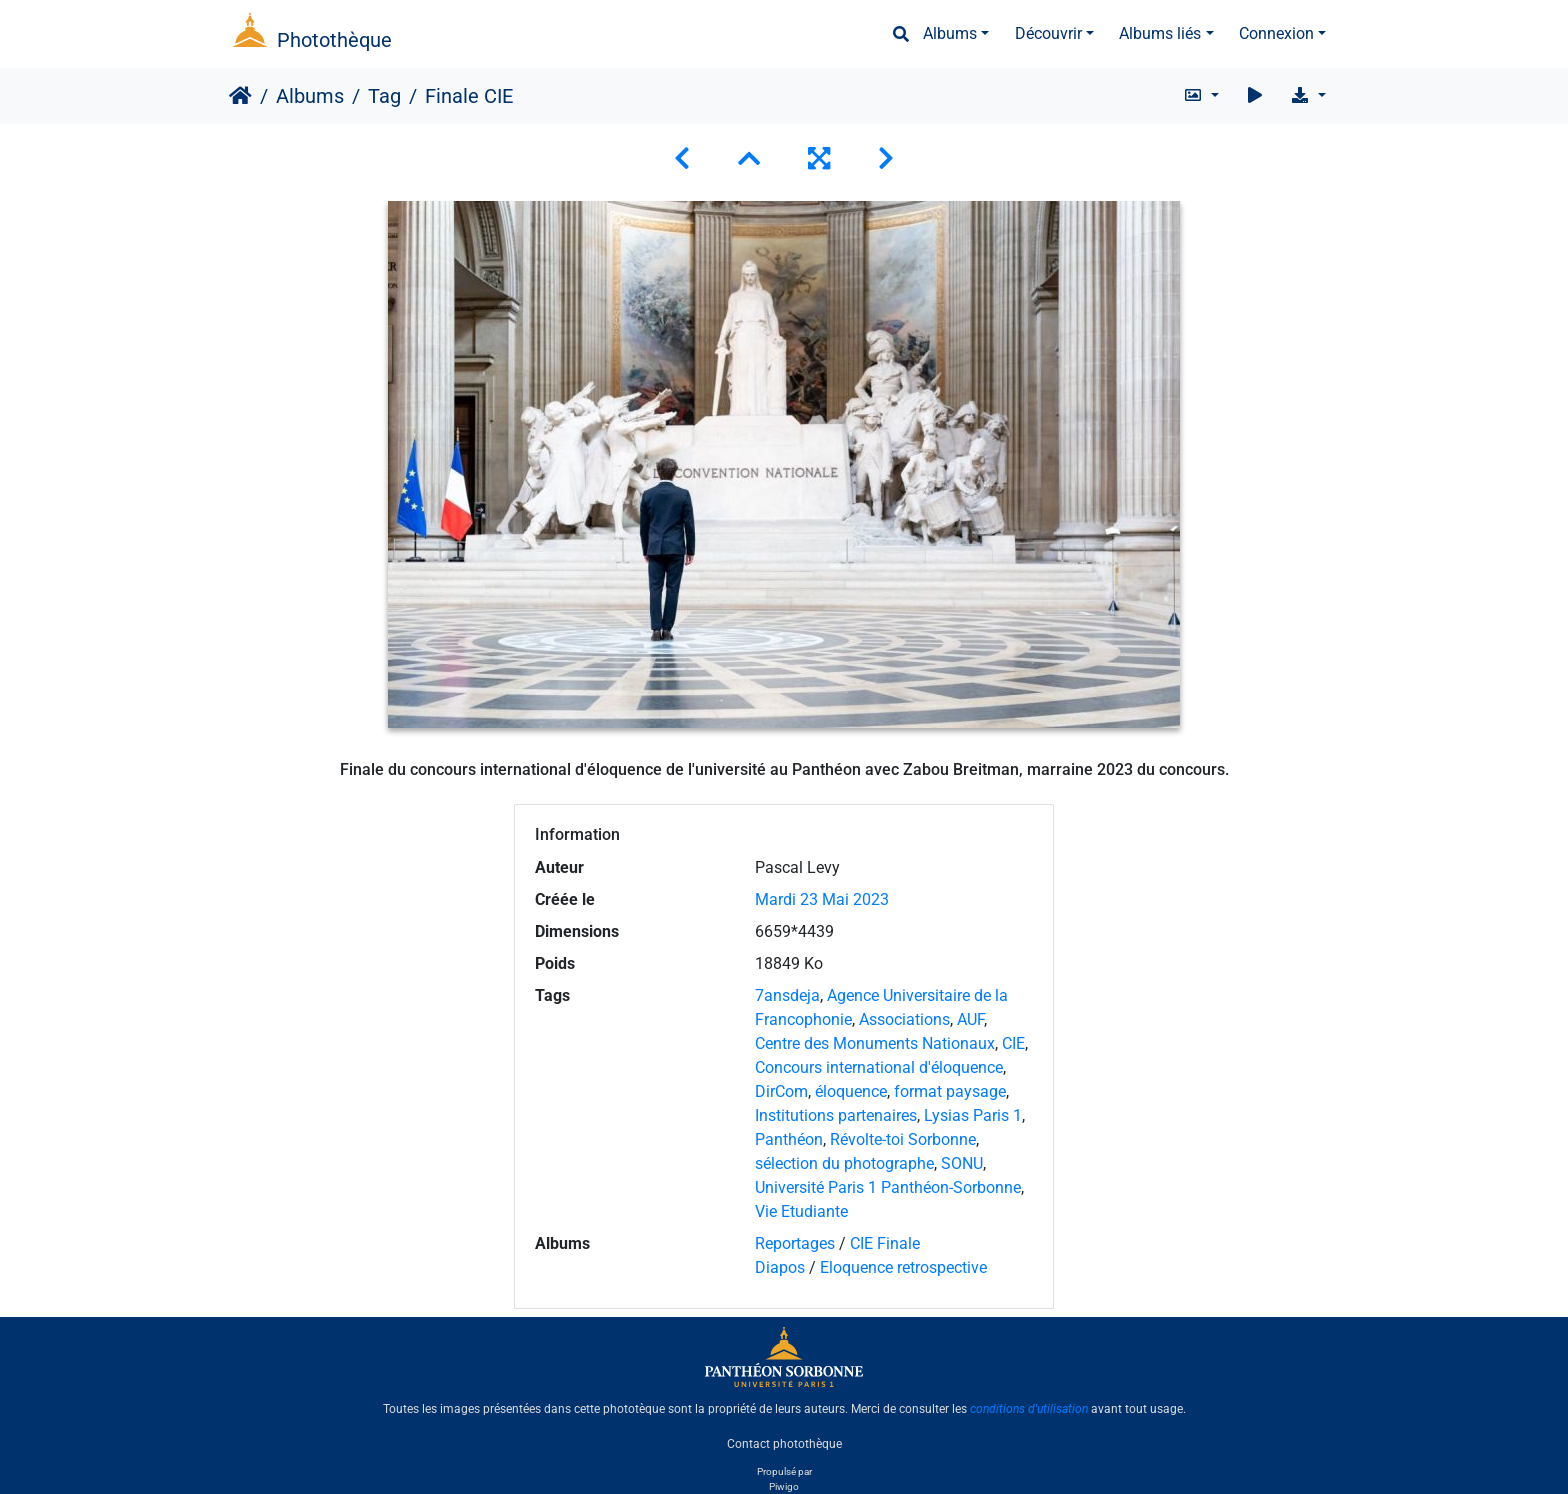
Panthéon (789, 1139)
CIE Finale (885, 1243)
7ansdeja (787, 995)
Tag (384, 96)
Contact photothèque (784, 1443)
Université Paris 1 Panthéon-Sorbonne (888, 1187)
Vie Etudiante (801, 1211)
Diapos (782, 1267)
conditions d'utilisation (1029, 1409)
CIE (1013, 1043)
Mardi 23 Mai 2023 (822, 899)
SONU (962, 1163)
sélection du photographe (844, 1163)
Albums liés (1160, 33)
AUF (970, 1019)
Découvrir (1048, 33)
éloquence (851, 1091)
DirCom (781, 1091)
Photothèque (334, 40)
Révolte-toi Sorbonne (903, 1139)
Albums (950, 33)
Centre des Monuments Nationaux (875, 1043)
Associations (904, 1019)
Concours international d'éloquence (879, 1067)
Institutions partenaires (836, 1115)
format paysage (950, 1091)
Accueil (240, 96)
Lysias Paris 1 (973, 1115)
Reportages (795, 1243)
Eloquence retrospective (903, 1267)
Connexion (1276, 33)
